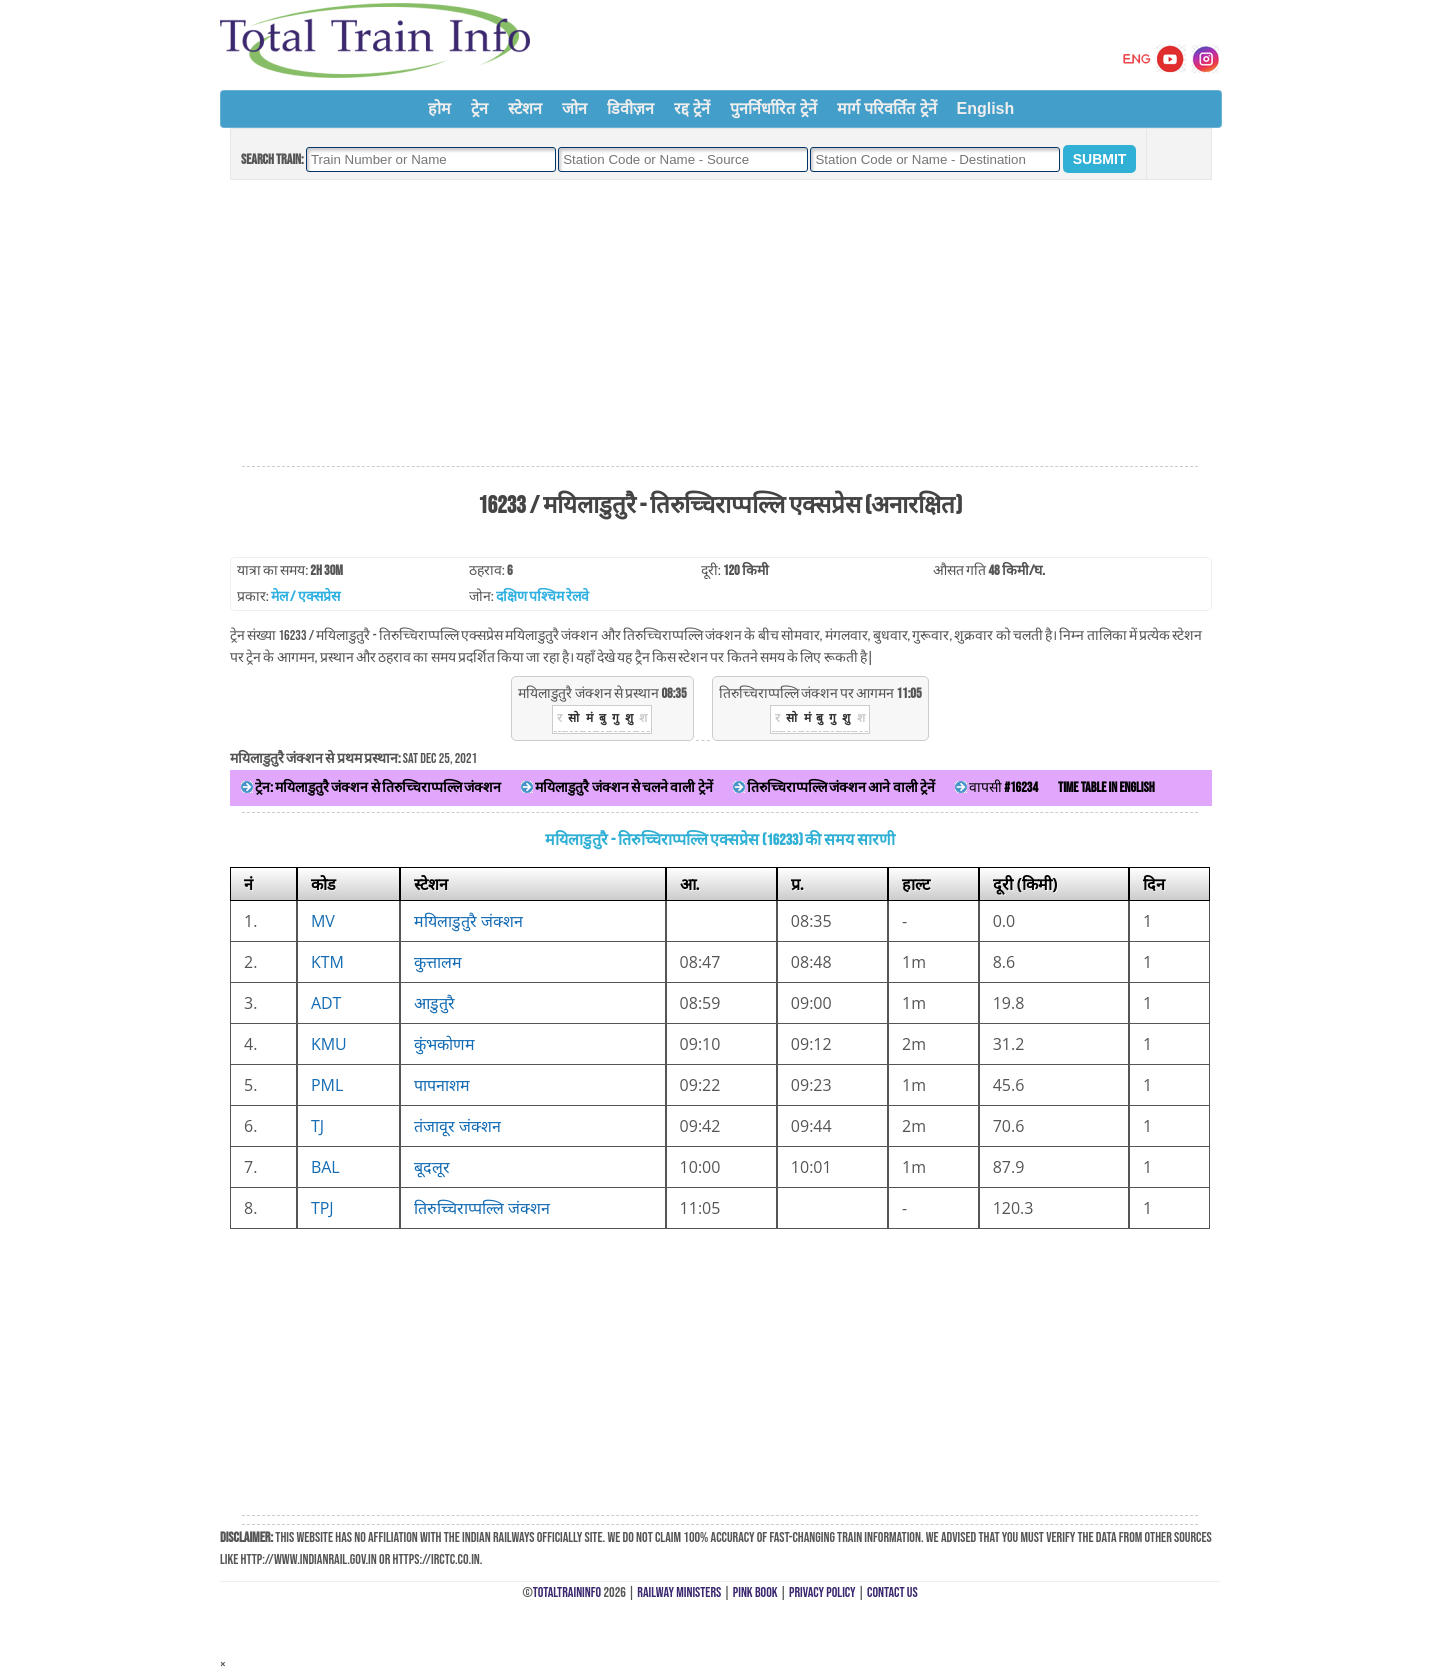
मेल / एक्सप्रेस (305, 596)
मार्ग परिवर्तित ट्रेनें (887, 108)
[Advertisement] (720, 324)
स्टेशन (525, 108)
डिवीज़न (630, 108)
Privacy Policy (822, 1592)
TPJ (322, 1208)
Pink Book (755, 1592)
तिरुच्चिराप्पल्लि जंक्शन (482, 1208)
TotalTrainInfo (567, 1592)
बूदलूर (432, 1167)
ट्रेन (479, 108)
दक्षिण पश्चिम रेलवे (542, 596)
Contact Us (892, 1592)
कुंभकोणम (444, 1044)
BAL (325, 1167)
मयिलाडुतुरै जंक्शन (468, 921)
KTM (327, 962)
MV (323, 921)
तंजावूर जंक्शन (457, 1126)
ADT (326, 1003)
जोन (574, 108)
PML (327, 1085)
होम (439, 108)
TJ (317, 1126)
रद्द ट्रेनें (692, 108)
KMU (329, 1044)
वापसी (996, 787)
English (986, 108)
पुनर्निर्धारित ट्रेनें (773, 108)
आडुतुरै (434, 1003)
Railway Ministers (679, 1592)
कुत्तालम (438, 962)
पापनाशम (442, 1085)
